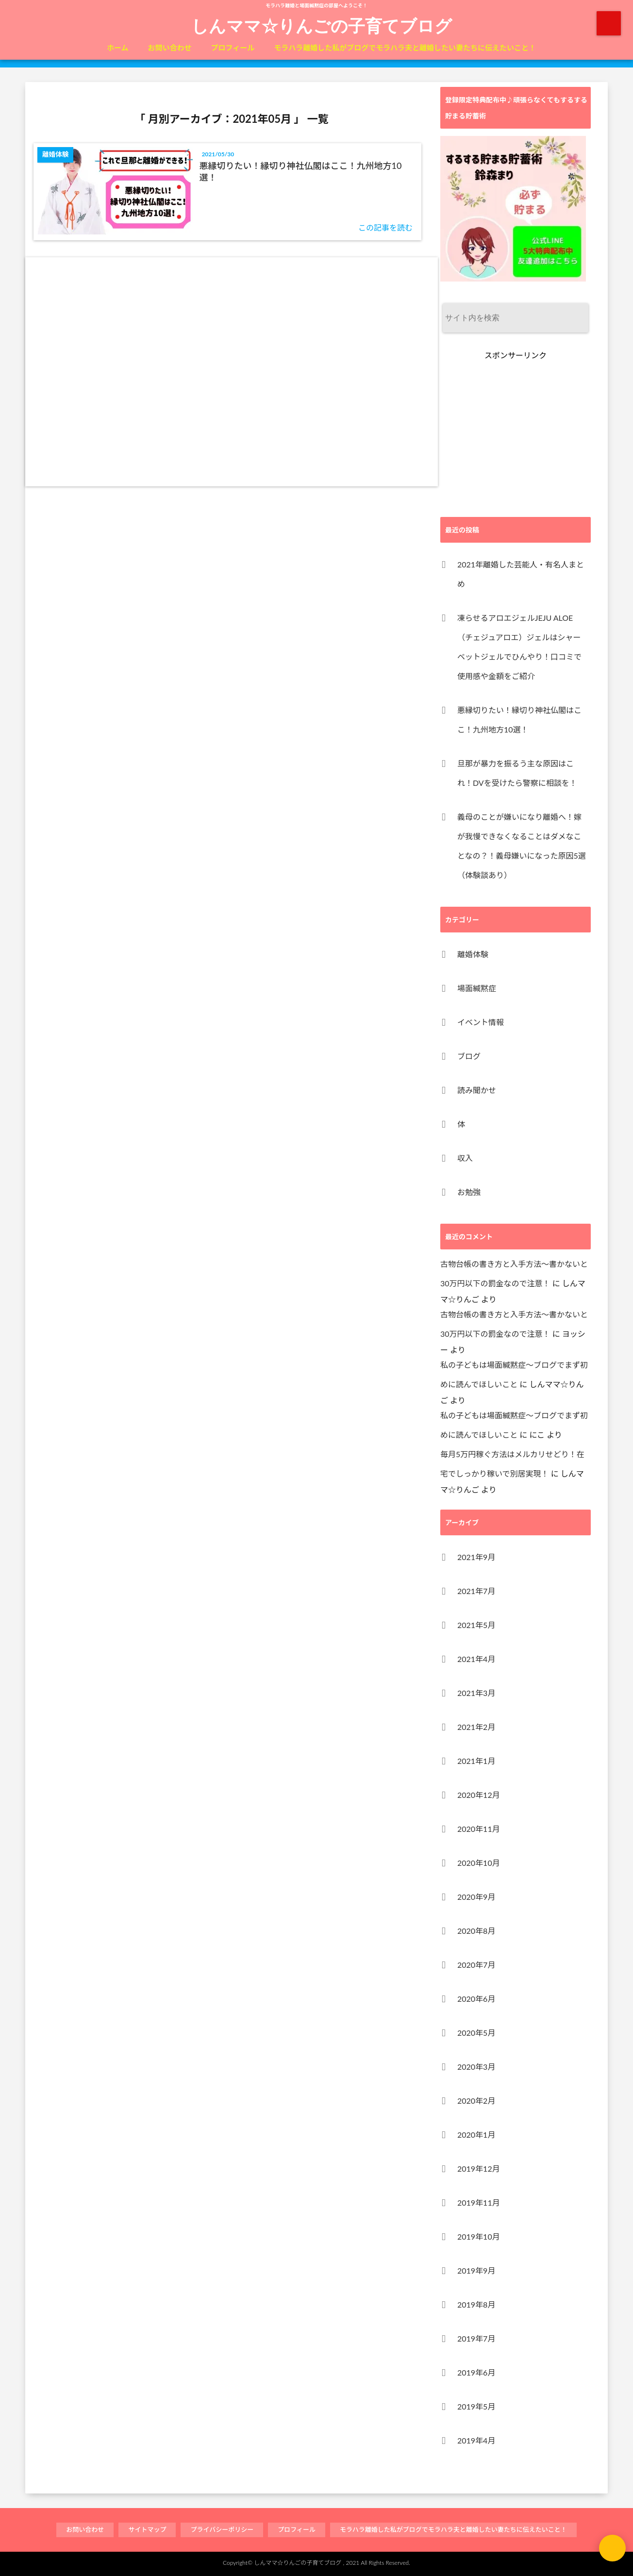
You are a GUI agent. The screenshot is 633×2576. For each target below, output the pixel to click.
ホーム (118, 47)
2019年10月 (478, 2236)
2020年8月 (476, 1930)
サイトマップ (147, 2529)
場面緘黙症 (476, 988)
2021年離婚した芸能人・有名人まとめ (520, 574)
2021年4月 (476, 1658)
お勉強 (469, 1192)
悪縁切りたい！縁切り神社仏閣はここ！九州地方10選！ (301, 171)
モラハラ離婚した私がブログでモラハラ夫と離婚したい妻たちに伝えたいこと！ (405, 47)
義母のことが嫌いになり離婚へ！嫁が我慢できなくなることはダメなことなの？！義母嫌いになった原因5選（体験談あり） (521, 846)
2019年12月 (478, 2168)
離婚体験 (472, 954)
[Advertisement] (231, 372)
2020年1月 (476, 2134)
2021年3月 (476, 1692)
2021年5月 (476, 1624)
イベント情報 (480, 1022)
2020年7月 (476, 1964)
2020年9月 (476, 1896)
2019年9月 (476, 2270)
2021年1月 (476, 1760)
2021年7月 (476, 1590)
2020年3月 (476, 2066)
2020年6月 (476, 1998)
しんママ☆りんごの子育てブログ (321, 25)
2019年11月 (478, 2202)
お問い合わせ (170, 47)
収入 (465, 1158)
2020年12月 (478, 1794)
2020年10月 (478, 1862)
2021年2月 (476, 1726)
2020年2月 (476, 2100)
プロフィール (233, 47)
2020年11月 (478, 1828)
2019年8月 (476, 2304)
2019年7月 (476, 2338)
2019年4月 (476, 2440)
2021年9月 (476, 1557)
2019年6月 (476, 2372)
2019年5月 (476, 2406)
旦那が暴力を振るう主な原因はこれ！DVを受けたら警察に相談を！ (517, 773)
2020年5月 (476, 2032)
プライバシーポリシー (221, 2529)
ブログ (469, 1056)
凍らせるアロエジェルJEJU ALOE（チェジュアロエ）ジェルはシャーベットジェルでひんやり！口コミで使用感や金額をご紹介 (519, 647)
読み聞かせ (476, 1090)
